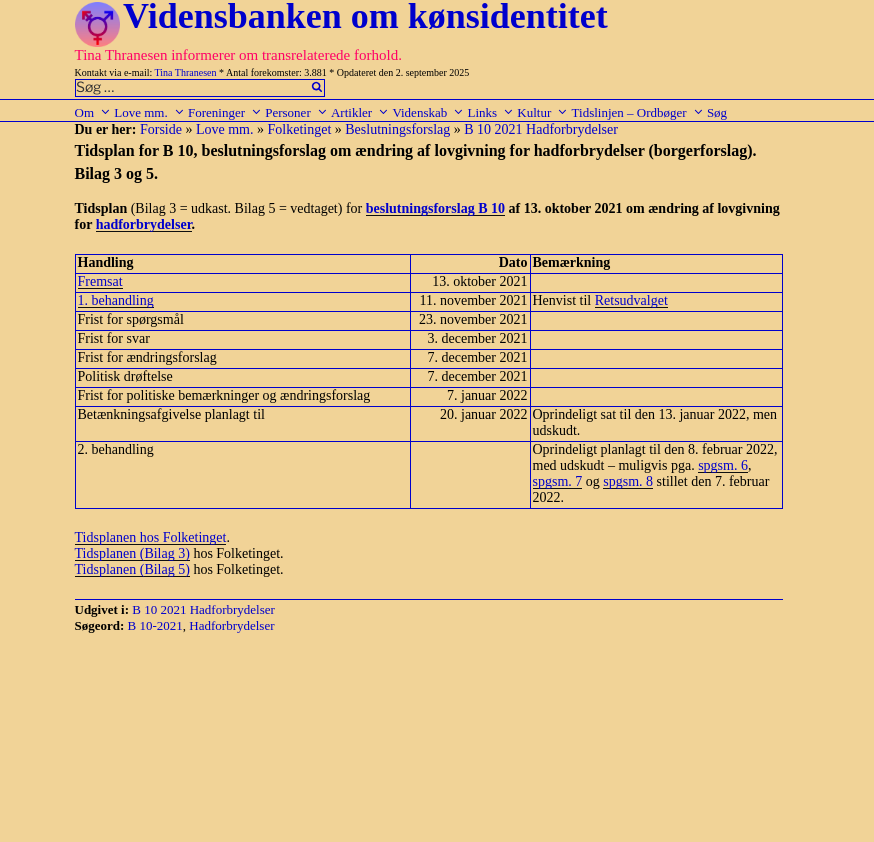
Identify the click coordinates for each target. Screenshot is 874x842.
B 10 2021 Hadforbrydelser (541, 129)
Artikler (360, 112)
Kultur (542, 112)
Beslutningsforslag (397, 129)
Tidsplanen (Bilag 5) (132, 569)
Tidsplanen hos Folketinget (151, 537)
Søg (717, 112)
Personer (296, 112)
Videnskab (428, 112)
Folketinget (300, 129)
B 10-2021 (155, 625)
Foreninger (225, 112)
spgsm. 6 (723, 465)
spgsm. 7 (558, 481)
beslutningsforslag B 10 (435, 208)
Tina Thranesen (186, 72)
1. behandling (116, 300)
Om (93, 112)
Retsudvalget (631, 300)
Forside (161, 129)
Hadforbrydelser (231, 625)
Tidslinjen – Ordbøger (638, 112)
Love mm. (149, 112)
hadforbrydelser (144, 224)
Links (490, 112)
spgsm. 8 (628, 481)
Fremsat (100, 281)
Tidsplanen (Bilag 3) (132, 553)
